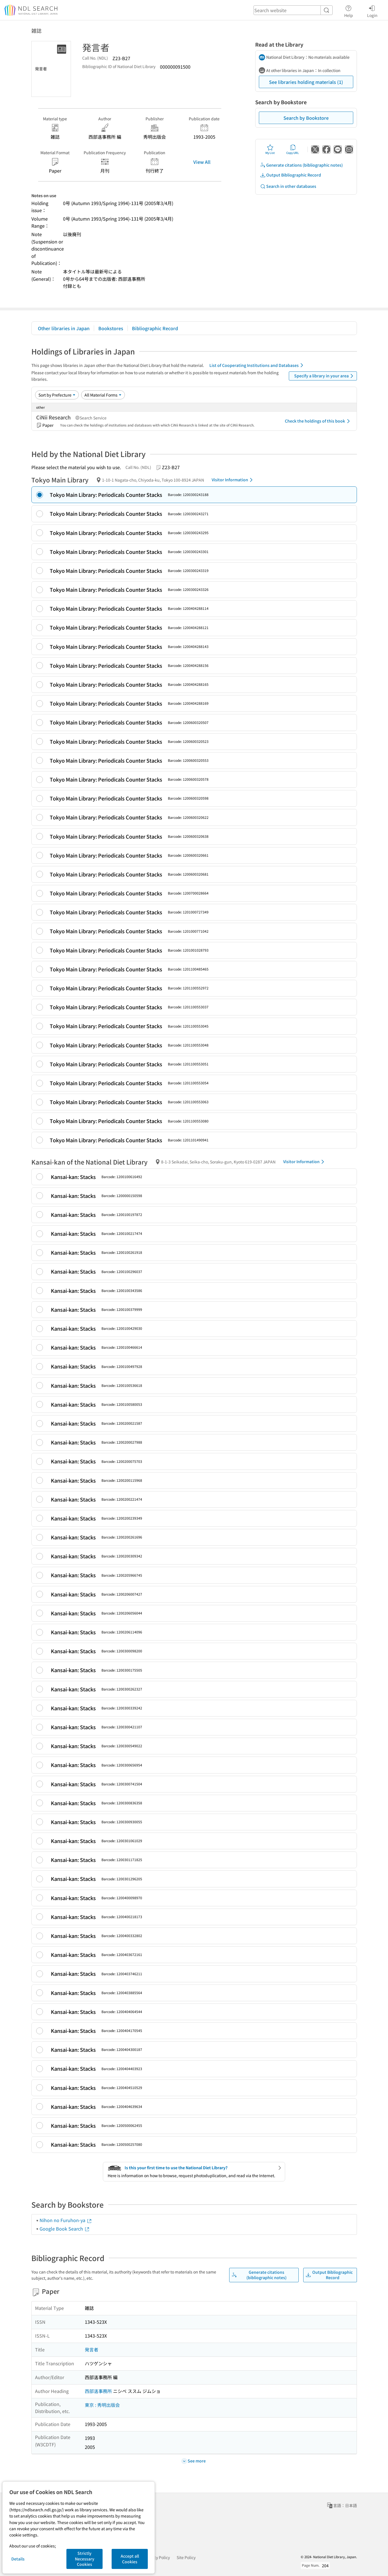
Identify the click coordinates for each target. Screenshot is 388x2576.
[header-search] (293, 10)
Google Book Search (65, 2228)
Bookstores (110, 328)
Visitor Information (233, 480)
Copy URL (292, 149)
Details (18, 2559)
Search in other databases (288, 186)
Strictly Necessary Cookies (84, 2558)
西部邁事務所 (98, 2391)
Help (348, 10)
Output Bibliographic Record (290, 175)
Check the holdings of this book (318, 421)
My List (270, 149)
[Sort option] (57, 394)
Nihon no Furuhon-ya (66, 2220)
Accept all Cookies (130, 2558)
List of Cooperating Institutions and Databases (257, 365)
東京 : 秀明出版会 (102, 2404)
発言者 (91, 2349)
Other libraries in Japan (64, 328)
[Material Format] (103, 394)
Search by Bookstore (306, 117)
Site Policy (186, 2557)
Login (372, 10)
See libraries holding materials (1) (306, 82)
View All (202, 161)
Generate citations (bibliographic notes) (301, 165)
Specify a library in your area (324, 376)
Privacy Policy (157, 2557)
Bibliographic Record (155, 328)
